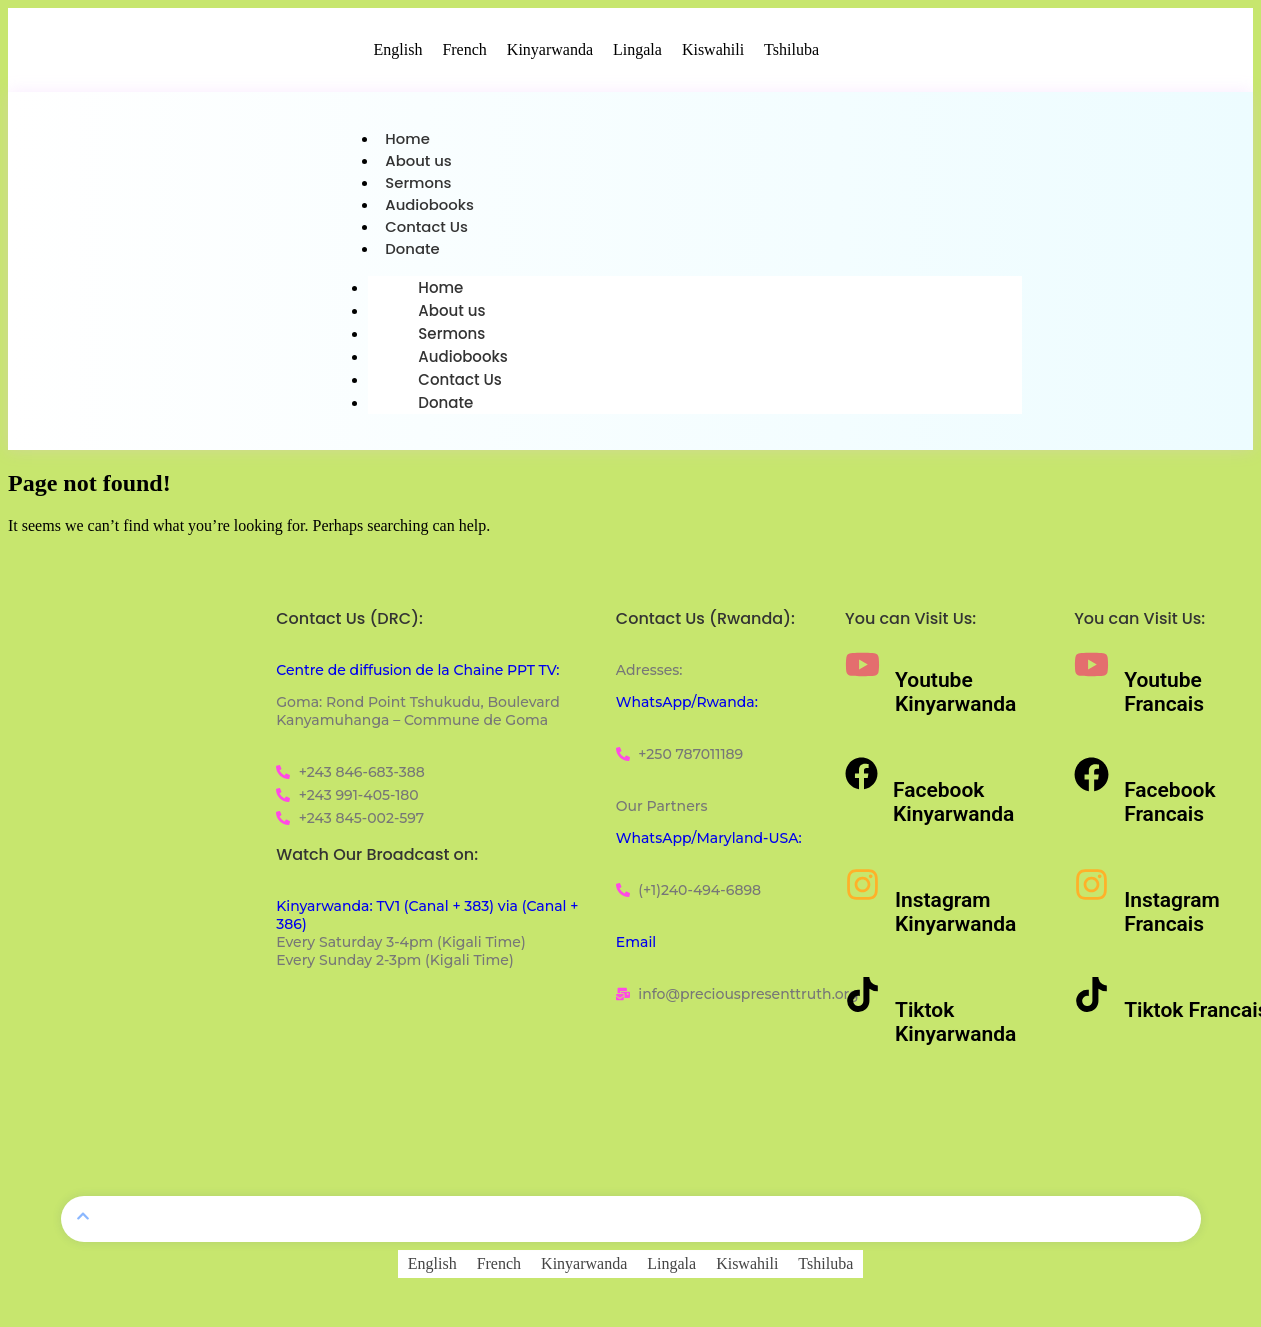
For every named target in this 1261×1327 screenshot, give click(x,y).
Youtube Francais (1164, 698)
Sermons (418, 185)
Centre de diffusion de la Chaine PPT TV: (417, 676)
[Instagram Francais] (1091, 890)
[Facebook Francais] (1091, 780)
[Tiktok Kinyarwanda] (862, 1000)
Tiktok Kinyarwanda (955, 1028)
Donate (412, 254)
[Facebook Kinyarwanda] (861, 779)
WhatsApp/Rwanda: (687, 708)
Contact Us (427, 231)
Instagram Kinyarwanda (955, 918)
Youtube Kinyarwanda (955, 698)
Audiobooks (430, 208)
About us (418, 162)
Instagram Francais (1172, 918)
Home (407, 139)
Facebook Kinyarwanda (953, 808)
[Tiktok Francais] (1091, 1000)
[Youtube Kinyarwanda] (862, 670)
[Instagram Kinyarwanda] (862, 890)
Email (636, 948)
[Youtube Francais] (1091, 670)
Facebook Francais (1169, 808)
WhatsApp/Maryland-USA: (709, 844)
